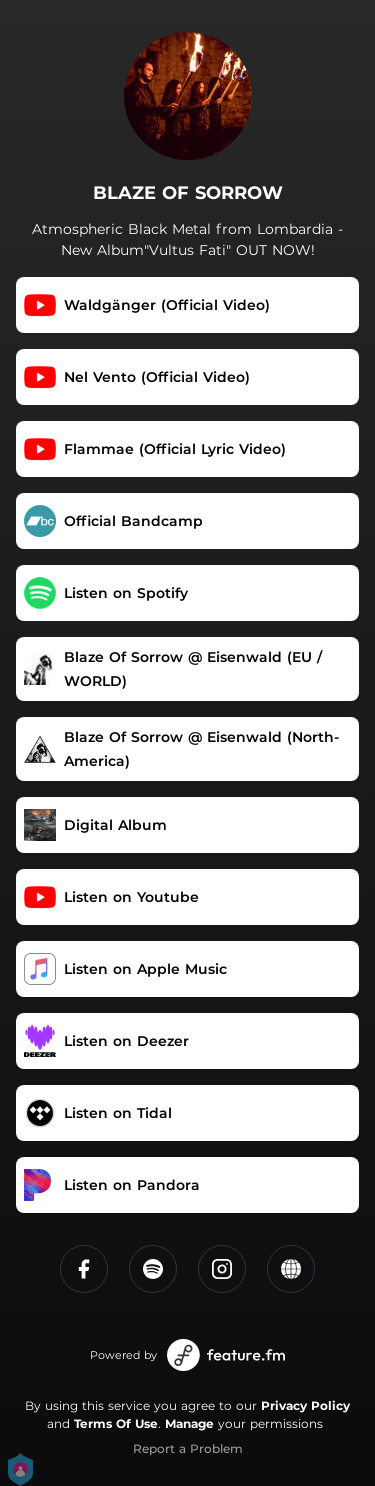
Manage (189, 1423)
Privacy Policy (305, 1405)
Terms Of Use (116, 1423)
